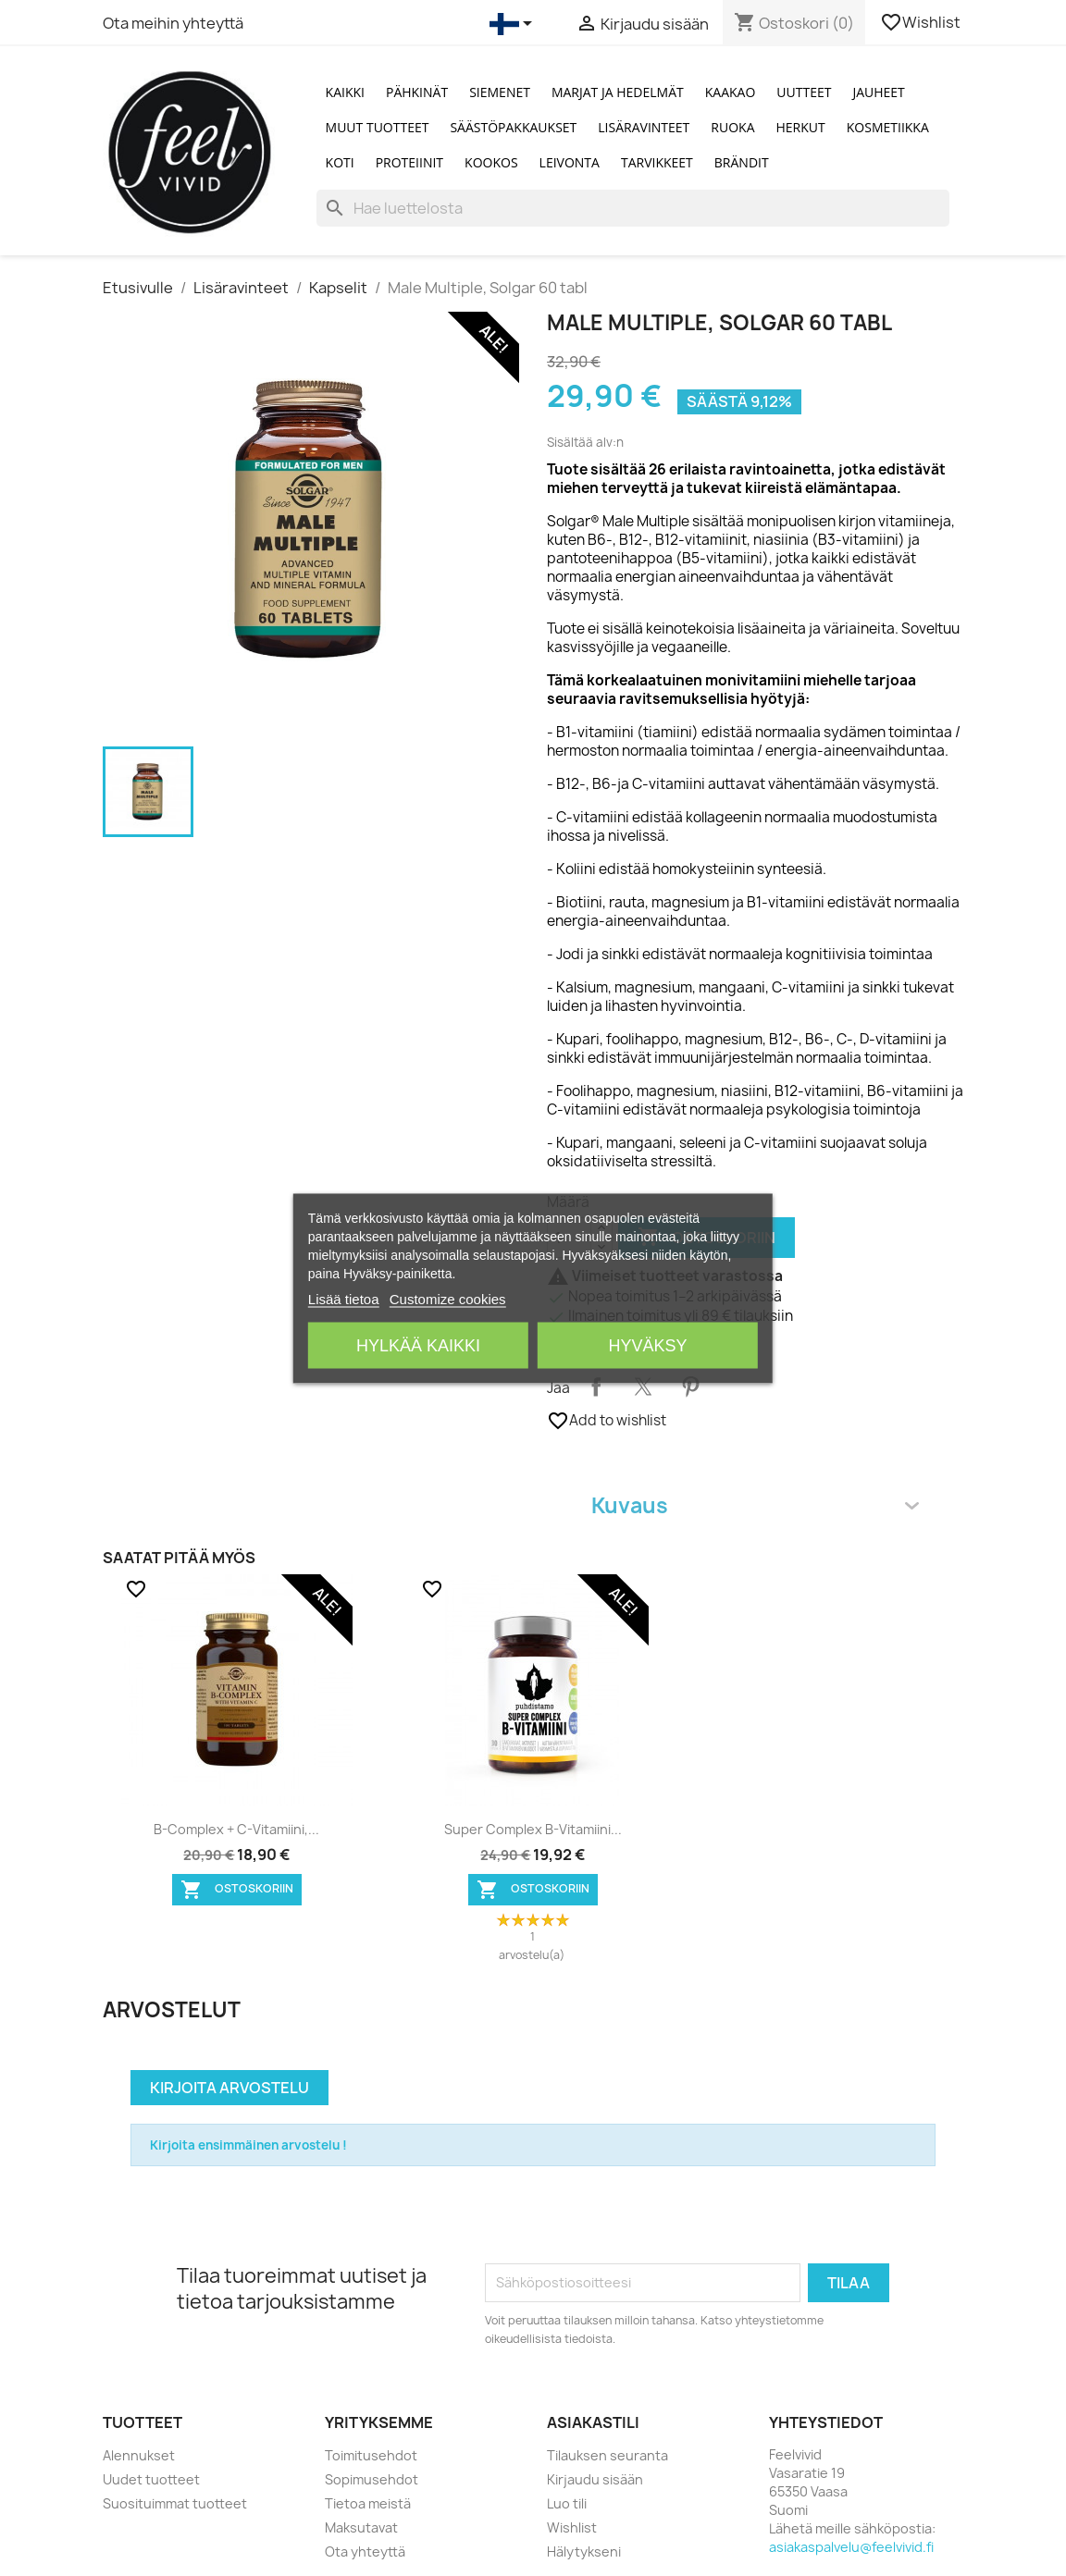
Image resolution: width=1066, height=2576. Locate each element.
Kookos (491, 162)
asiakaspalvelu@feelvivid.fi (851, 2547)
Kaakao (730, 92)
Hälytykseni (584, 2551)
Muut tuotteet (377, 127)
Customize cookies (448, 1298)
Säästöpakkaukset (513, 127)
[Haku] (632, 208)
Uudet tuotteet (151, 2479)
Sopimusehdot (371, 2479)
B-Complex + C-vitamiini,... (236, 1829)
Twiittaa (643, 1386)
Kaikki (345, 92)
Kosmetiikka (888, 127)
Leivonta (569, 162)
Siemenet (499, 92)
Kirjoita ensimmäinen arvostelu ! (248, 2145)
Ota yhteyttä (365, 2551)
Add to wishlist (606, 1421)
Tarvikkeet (657, 162)
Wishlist (921, 22)
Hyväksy (648, 1345)
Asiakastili (593, 2422)
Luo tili (567, 2503)
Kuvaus (755, 1505)
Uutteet (803, 92)
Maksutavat (361, 2527)
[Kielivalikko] (514, 24)
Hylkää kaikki (418, 1345)
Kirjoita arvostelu (229, 2087)
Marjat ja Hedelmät (618, 92)
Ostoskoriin (236, 1890)
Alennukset (139, 2455)
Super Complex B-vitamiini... (533, 1829)
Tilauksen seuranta (607, 2455)
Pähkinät (417, 92)
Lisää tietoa (343, 1298)
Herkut (800, 127)
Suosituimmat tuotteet (175, 2503)
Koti (340, 162)
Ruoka (732, 127)
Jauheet (878, 92)
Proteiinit (409, 162)
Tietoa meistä (368, 2503)
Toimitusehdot (371, 2455)
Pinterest (690, 1386)
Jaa (595, 1386)
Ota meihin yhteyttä (173, 23)
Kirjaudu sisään (595, 2479)
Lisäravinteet (643, 127)
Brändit (741, 162)
